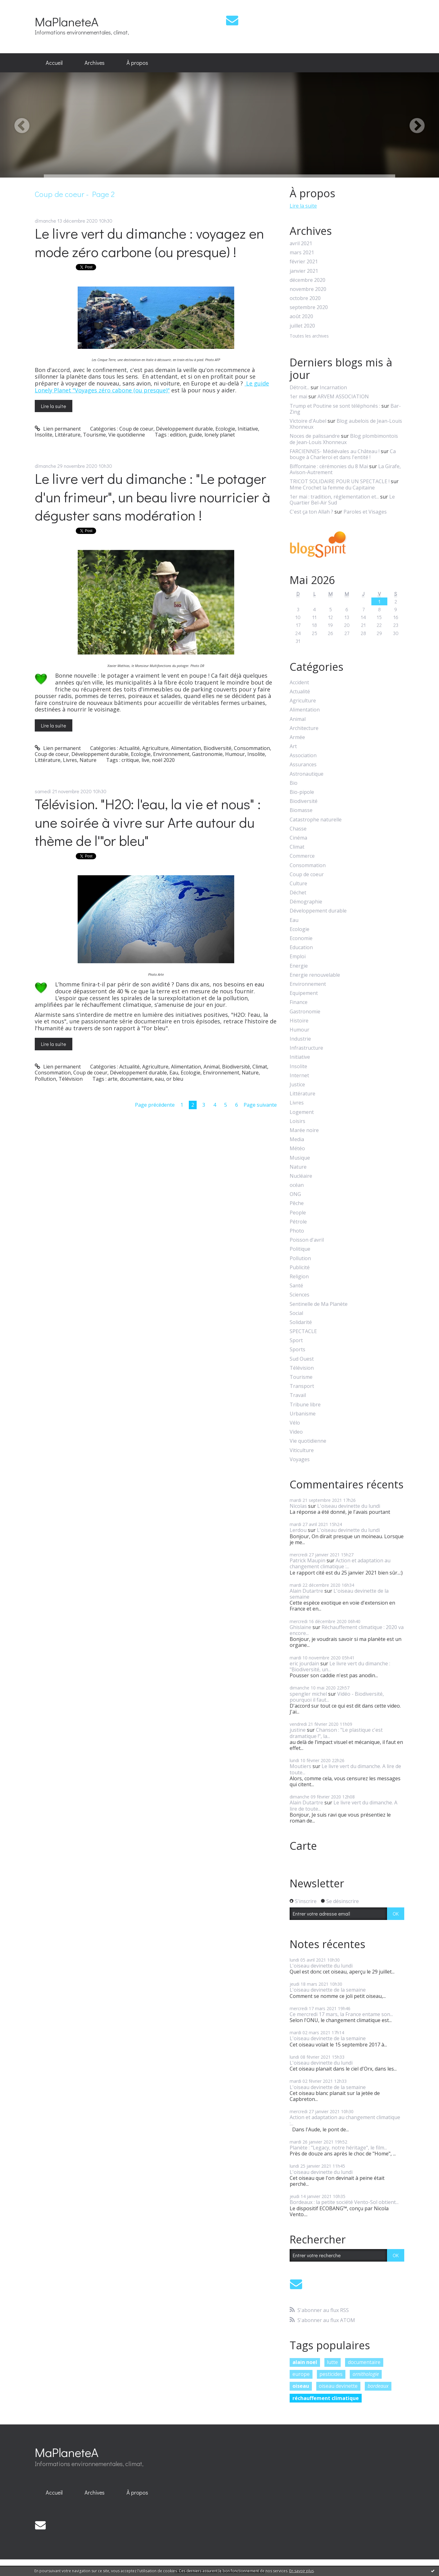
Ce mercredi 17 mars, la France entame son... (341, 2014)
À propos (137, 62)
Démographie (306, 902)
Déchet (298, 893)
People (298, 1213)
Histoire (299, 1021)
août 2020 (301, 316)
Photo (297, 1231)
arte (112, 1078)
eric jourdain (304, 1663)
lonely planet (219, 434)
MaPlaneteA (66, 21)
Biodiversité (217, 748)
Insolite (43, 434)
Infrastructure (306, 1048)
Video (296, 1432)
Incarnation (333, 387)
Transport (302, 1386)
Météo (297, 1148)
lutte (332, 2362)
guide (195, 434)
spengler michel (308, 1693)
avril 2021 (301, 243)
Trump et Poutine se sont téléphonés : (335, 405)
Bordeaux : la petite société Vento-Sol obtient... (344, 2202)
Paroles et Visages (365, 511)
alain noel (304, 2362)
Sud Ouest (302, 1359)
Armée (297, 737)
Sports (297, 1350)
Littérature (67, 434)
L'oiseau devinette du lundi (348, 1506)
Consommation (252, 748)
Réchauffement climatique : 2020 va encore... (347, 1630)
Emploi (298, 957)
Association (303, 755)
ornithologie (366, 2374)
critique (130, 760)
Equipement (304, 993)
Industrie (300, 1039)
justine (298, 1729)
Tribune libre (305, 1405)
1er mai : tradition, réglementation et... (334, 496)
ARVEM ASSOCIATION (343, 396)
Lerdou (298, 1530)
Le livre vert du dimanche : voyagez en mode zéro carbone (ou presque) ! (149, 242)
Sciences (299, 1295)
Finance (298, 1002)
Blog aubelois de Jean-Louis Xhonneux (346, 423)
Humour (235, 754)
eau (159, 1078)
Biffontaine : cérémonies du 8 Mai (329, 466)
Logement (302, 1112)
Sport (296, 1340)
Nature (88, 760)
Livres (70, 760)
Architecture (304, 728)
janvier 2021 (304, 271)
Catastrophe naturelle (316, 820)
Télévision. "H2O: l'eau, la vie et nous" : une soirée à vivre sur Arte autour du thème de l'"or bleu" (148, 822)
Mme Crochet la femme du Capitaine (332, 487)
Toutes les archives (309, 336)
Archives (95, 62)
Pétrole (298, 1222)
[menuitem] (54, 63)
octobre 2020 (305, 298)
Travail (298, 1395)
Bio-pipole (302, 792)
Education (301, 947)
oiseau (300, 2385)
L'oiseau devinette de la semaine (339, 1593)
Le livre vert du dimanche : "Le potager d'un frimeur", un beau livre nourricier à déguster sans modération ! (152, 496)
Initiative (248, 428)
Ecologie (225, 428)
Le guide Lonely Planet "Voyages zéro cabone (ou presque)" (152, 387)
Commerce (302, 856)
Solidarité (301, 1322)
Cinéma (298, 838)
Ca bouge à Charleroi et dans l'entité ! (343, 454)
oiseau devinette (338, 2385)
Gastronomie (207, 754)
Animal (212, 1066)
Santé (296, 1286)
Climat (259, 1066)
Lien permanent (58, 428)
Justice (297, 1085)
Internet (299, 1076)
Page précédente (155, 1104)
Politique (300, 1249)
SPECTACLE (303, 1331)
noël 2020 (163, 760)
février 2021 (304, 262)
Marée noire (304, 1130)
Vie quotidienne (126, 434)
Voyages (300, 1459)
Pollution (45, 1078)
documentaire (136, 1078)
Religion (299, 1277)
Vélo (295, 1423)
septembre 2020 (309, 307)
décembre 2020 (307, 280)
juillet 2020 (302, 326)
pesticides (331, 2374)
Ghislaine (300, 1627)
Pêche (297, 1203)
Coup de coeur (136, 428)
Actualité (129, 748)
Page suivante (260, 1104)
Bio (293, 783)
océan (297, 1185)
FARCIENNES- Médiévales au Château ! (335, 451)
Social (296, 1313)
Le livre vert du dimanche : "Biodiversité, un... (340, 1666)
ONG (295, 1194)
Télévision (71, 1078)
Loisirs (297, 1121)
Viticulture (302, 1450)
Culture (298, 884)
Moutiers (300, 1766)
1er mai (298, 396)
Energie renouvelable (315, 975)
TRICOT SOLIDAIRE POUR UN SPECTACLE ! (340, 481)
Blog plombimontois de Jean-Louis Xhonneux (344, 438)
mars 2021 (302, 253)
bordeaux (378, 2385)
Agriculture (155, 748)
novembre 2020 (308, 289)
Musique (300, 1158)
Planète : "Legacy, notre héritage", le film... (338, 2147)
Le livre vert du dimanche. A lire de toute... (345, 1769)
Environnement (171, 754)
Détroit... (299, 387)
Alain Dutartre (306, 1590)
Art (293, 746)
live (145, 760)
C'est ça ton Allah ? (311, 511)
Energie (299, 966)
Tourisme (94, 434)
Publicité (300, 1267)
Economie (301, 938)
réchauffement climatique (325, 2398)
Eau (173, 1072)
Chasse (298, 829)
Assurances (303, 765)
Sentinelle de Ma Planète (319, 1304)
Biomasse (301, 810)
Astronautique (306, 774)
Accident (299, 682)
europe (301, 2374)
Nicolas (298, 1506)
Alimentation (186, 748)
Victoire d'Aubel (308, 420)
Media (297, 1139)
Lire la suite (53, 406)
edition (178, 434)
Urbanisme (303, 1414)
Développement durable (184, 428)
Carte (303, 1846)
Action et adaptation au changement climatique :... (340, 1563)
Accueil (54, 62)
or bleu (174, 1078)
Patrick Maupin (307, 1560)
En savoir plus (301, 2570)
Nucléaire (301, 1176)
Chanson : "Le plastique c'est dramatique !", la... (336, 1732)
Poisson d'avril (307, 1240)
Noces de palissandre (315, 435)
